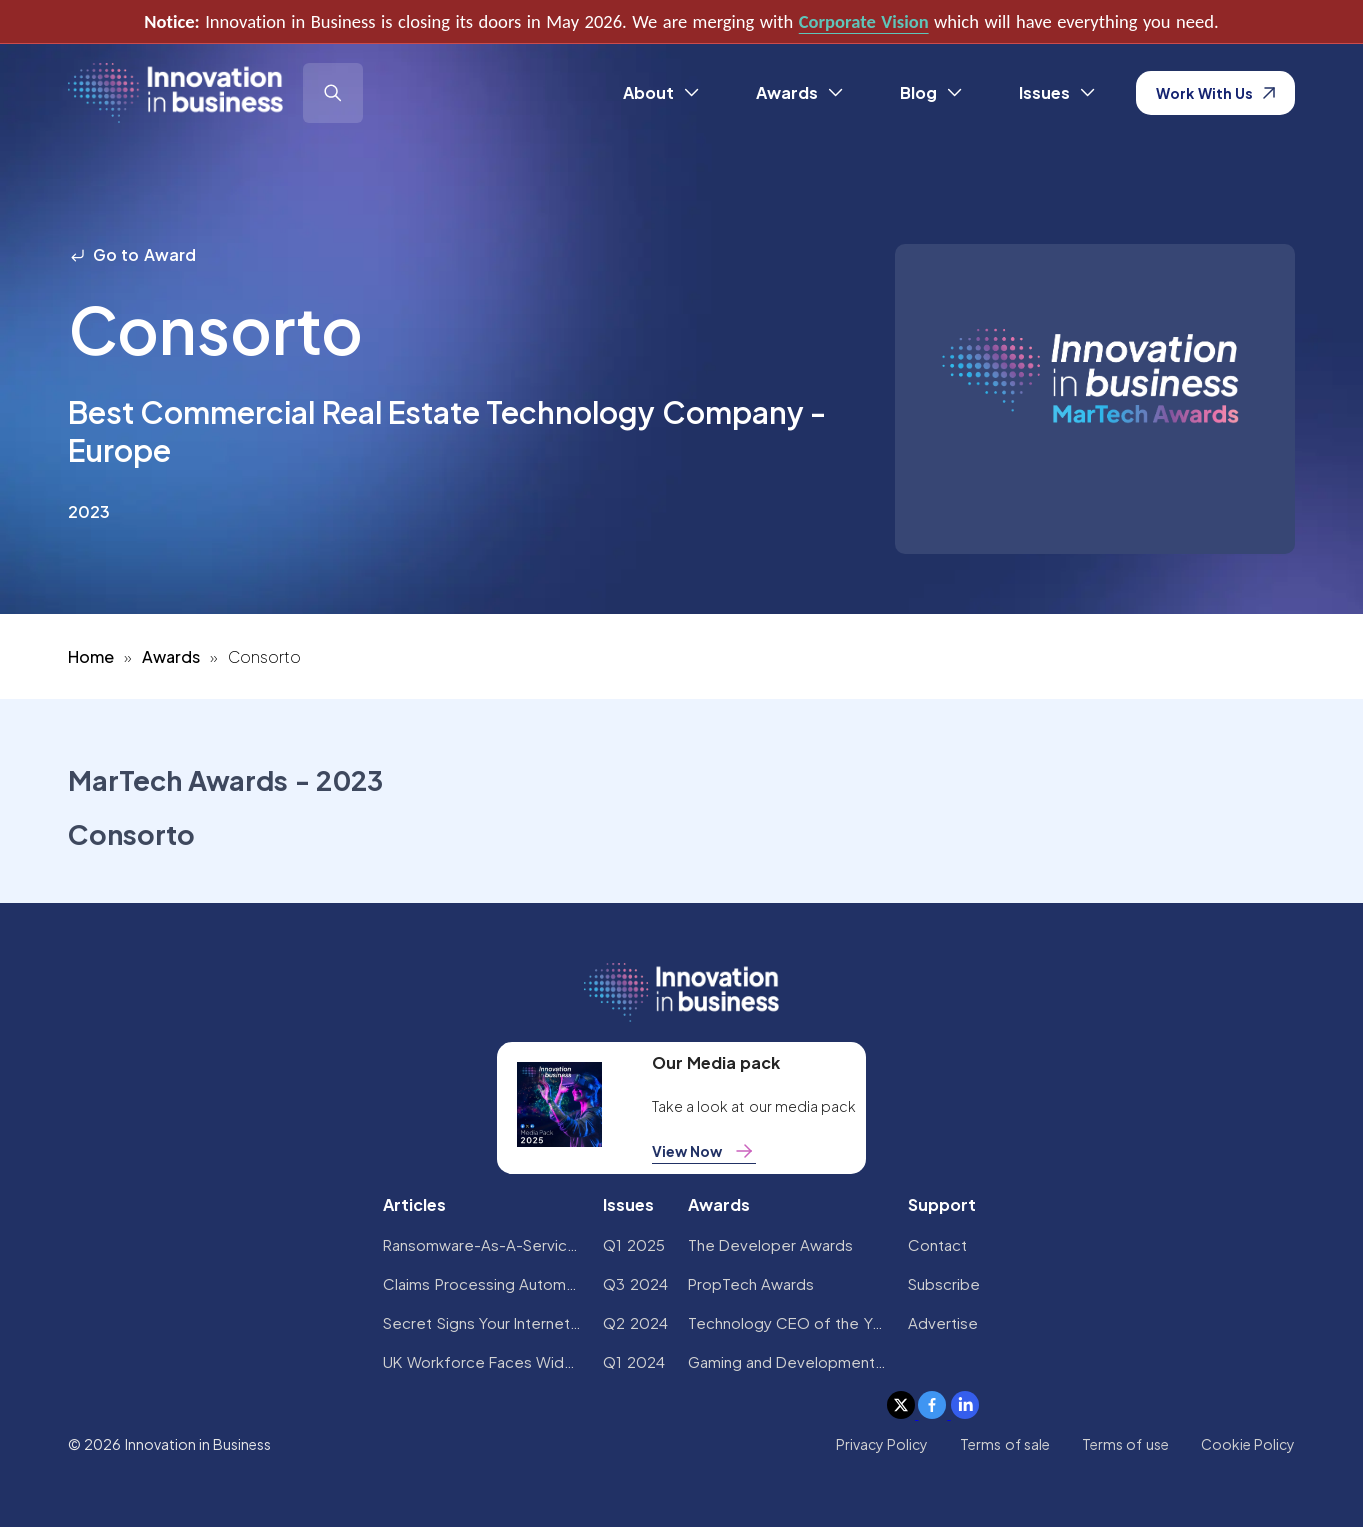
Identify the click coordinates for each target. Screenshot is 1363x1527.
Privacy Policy (882, 1444)
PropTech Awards (751, 1283)
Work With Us (1215, 93)
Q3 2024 (635, 1283)
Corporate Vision (864, 21)
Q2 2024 (635, 1322)
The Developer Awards (771, 1244)
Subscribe (944, 1283)
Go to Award (132, 254)
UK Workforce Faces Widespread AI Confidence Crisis (483, 1361)
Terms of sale (1005, 1444)
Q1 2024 (633, 1361)
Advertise (943, 1322)
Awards (171, 656)
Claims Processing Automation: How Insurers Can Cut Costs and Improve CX (483, 1283)
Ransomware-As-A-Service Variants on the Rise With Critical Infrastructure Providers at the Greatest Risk (483, 1244)
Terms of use (1125, 1444)
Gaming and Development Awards (788, 1361)
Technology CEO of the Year (788, 1322)
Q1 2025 (633, 1244)
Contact (937, 1244)
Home (91, 656)
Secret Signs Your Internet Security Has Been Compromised (483, 1322)
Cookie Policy (1248, 1444)
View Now (704, 1151)
